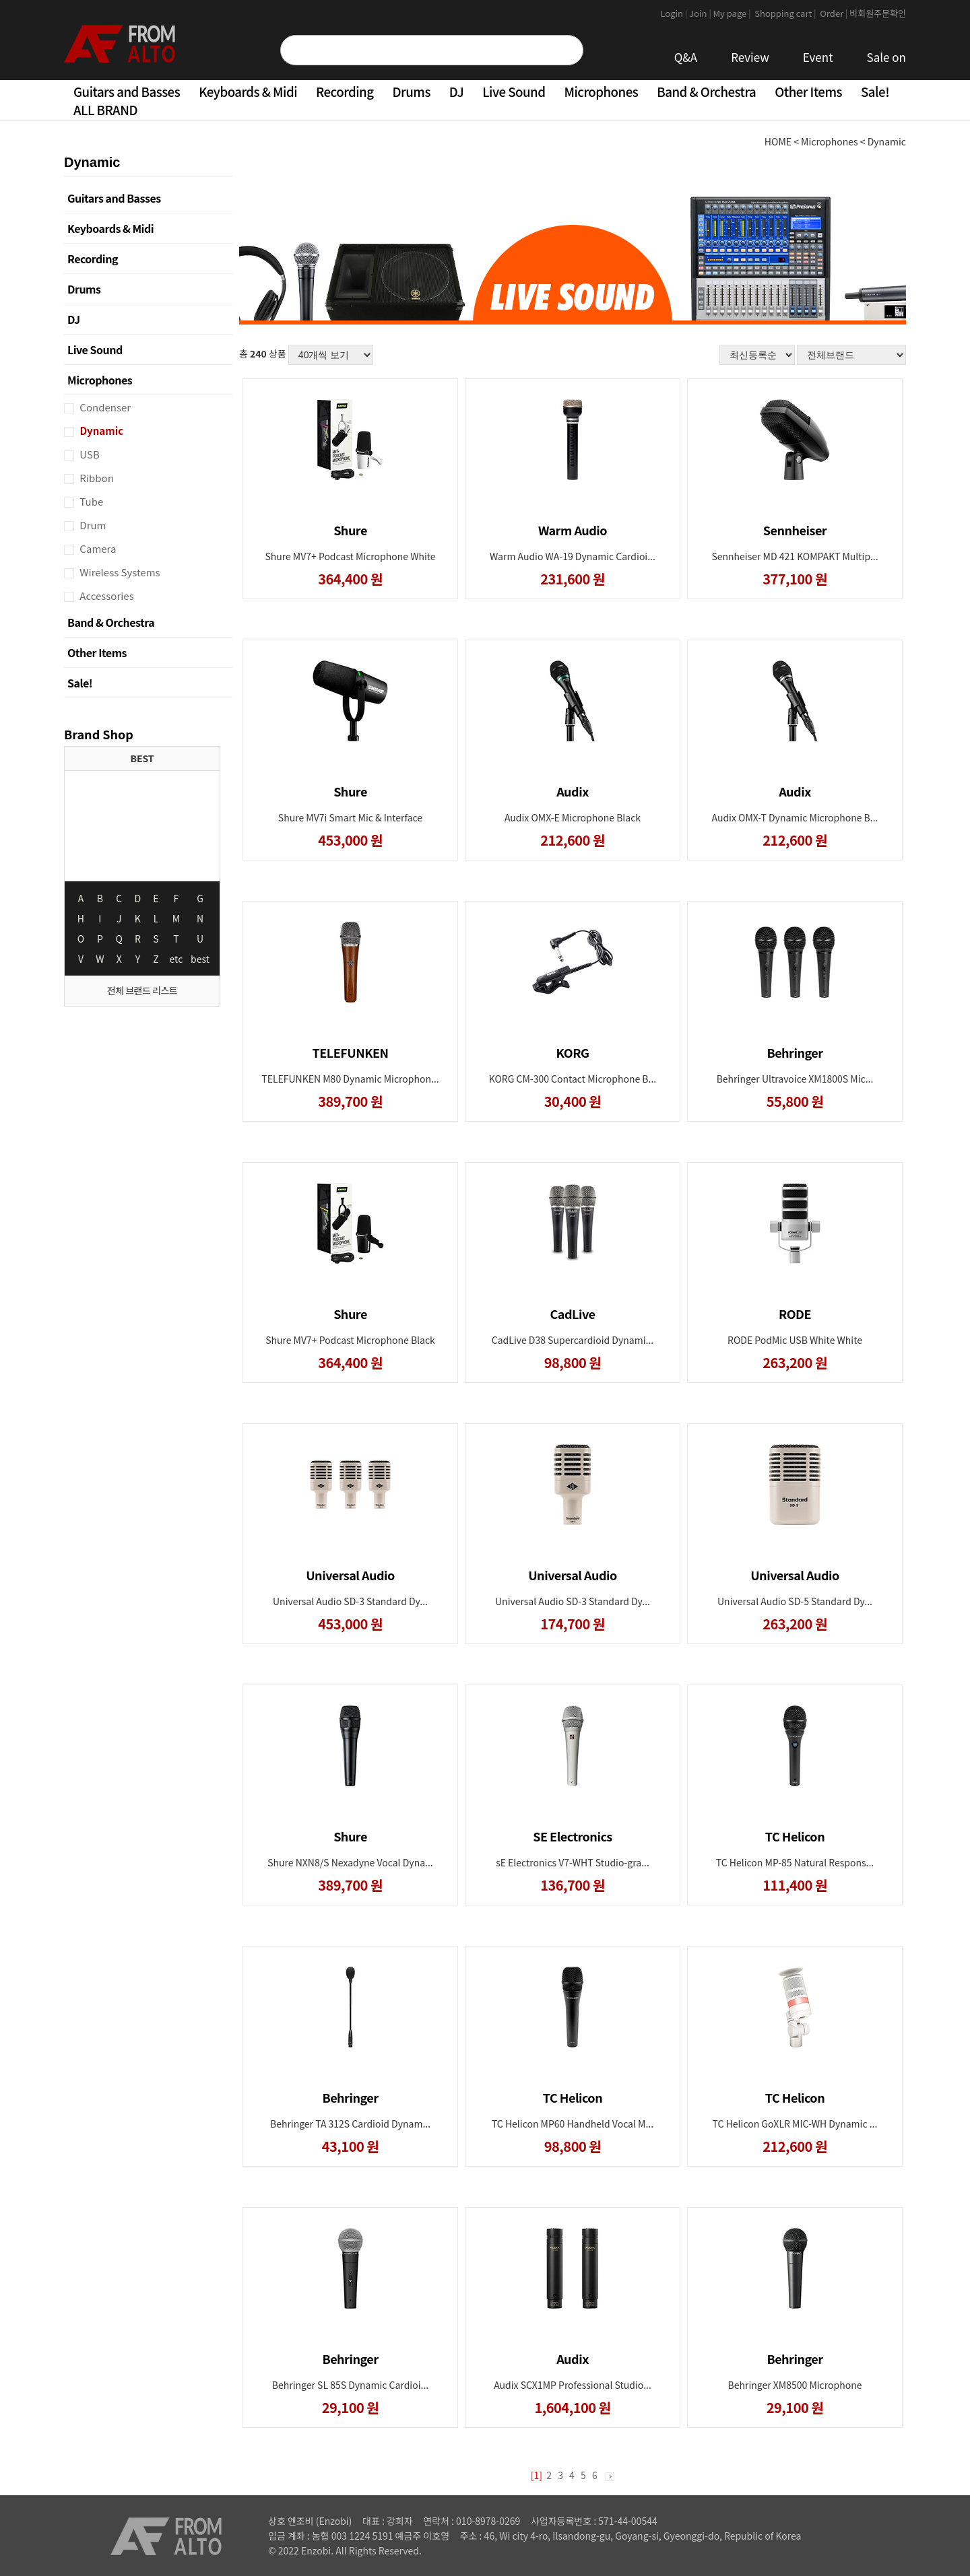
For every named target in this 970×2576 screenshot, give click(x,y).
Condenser (104, 407)
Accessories (105, 595)
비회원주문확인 (877, 13)
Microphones (601, 91)
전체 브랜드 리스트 (142, 990)
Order (833, 13)
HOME (778, 141)
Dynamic (100, 430)
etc (176, 958)
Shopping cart (786, 13)
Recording (344, 91)
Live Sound (513, 91)
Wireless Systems (118, 572)
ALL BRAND (105, 109)
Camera (96, 548)
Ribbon (95, 478)
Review (750, 56)
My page (733, 13)
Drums (411, 91)
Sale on (886, 56)
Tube (90, 501)
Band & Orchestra (706, 91)
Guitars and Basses (126, 91)
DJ (456, 91)
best (200, 958)
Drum (91, 525)
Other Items (808, 91)
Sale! (875, 91)
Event (818, 56)
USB (88, 454)
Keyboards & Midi (248, 91)
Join (701, 13)
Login (674, 13)
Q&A (686, 56)
